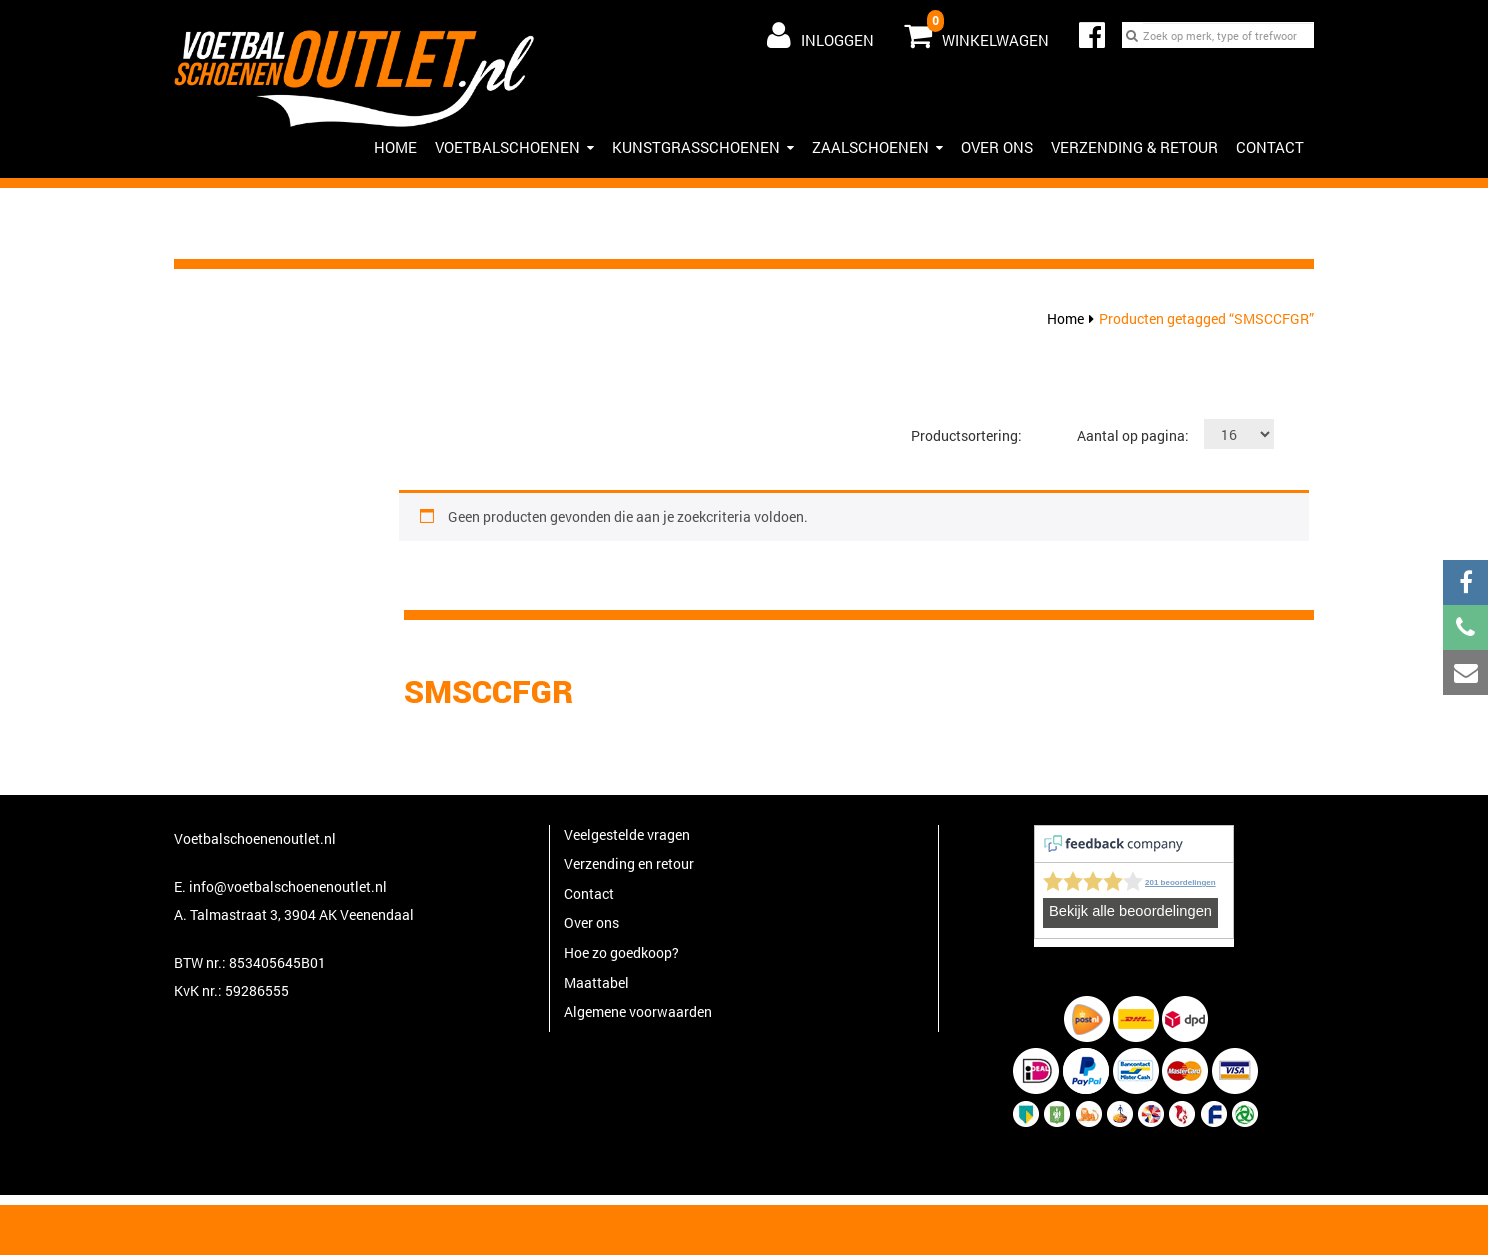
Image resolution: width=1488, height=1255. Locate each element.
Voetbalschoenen (514, 147)
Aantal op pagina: (1133, 435)
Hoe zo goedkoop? (621, 952)
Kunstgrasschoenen (703, 147)
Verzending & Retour (1134, 147)
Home (1065, 318)
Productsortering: (966, 435)
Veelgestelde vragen (627, 834)
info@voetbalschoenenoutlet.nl (288, 886)
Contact (1270, 147)
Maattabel (596, 982)
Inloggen (820, 35)
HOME (395, 147)
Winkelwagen (976, 31)
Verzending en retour (629, 863)
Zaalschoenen (877, 147)
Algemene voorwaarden (638, 1011)
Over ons (997, 147)
